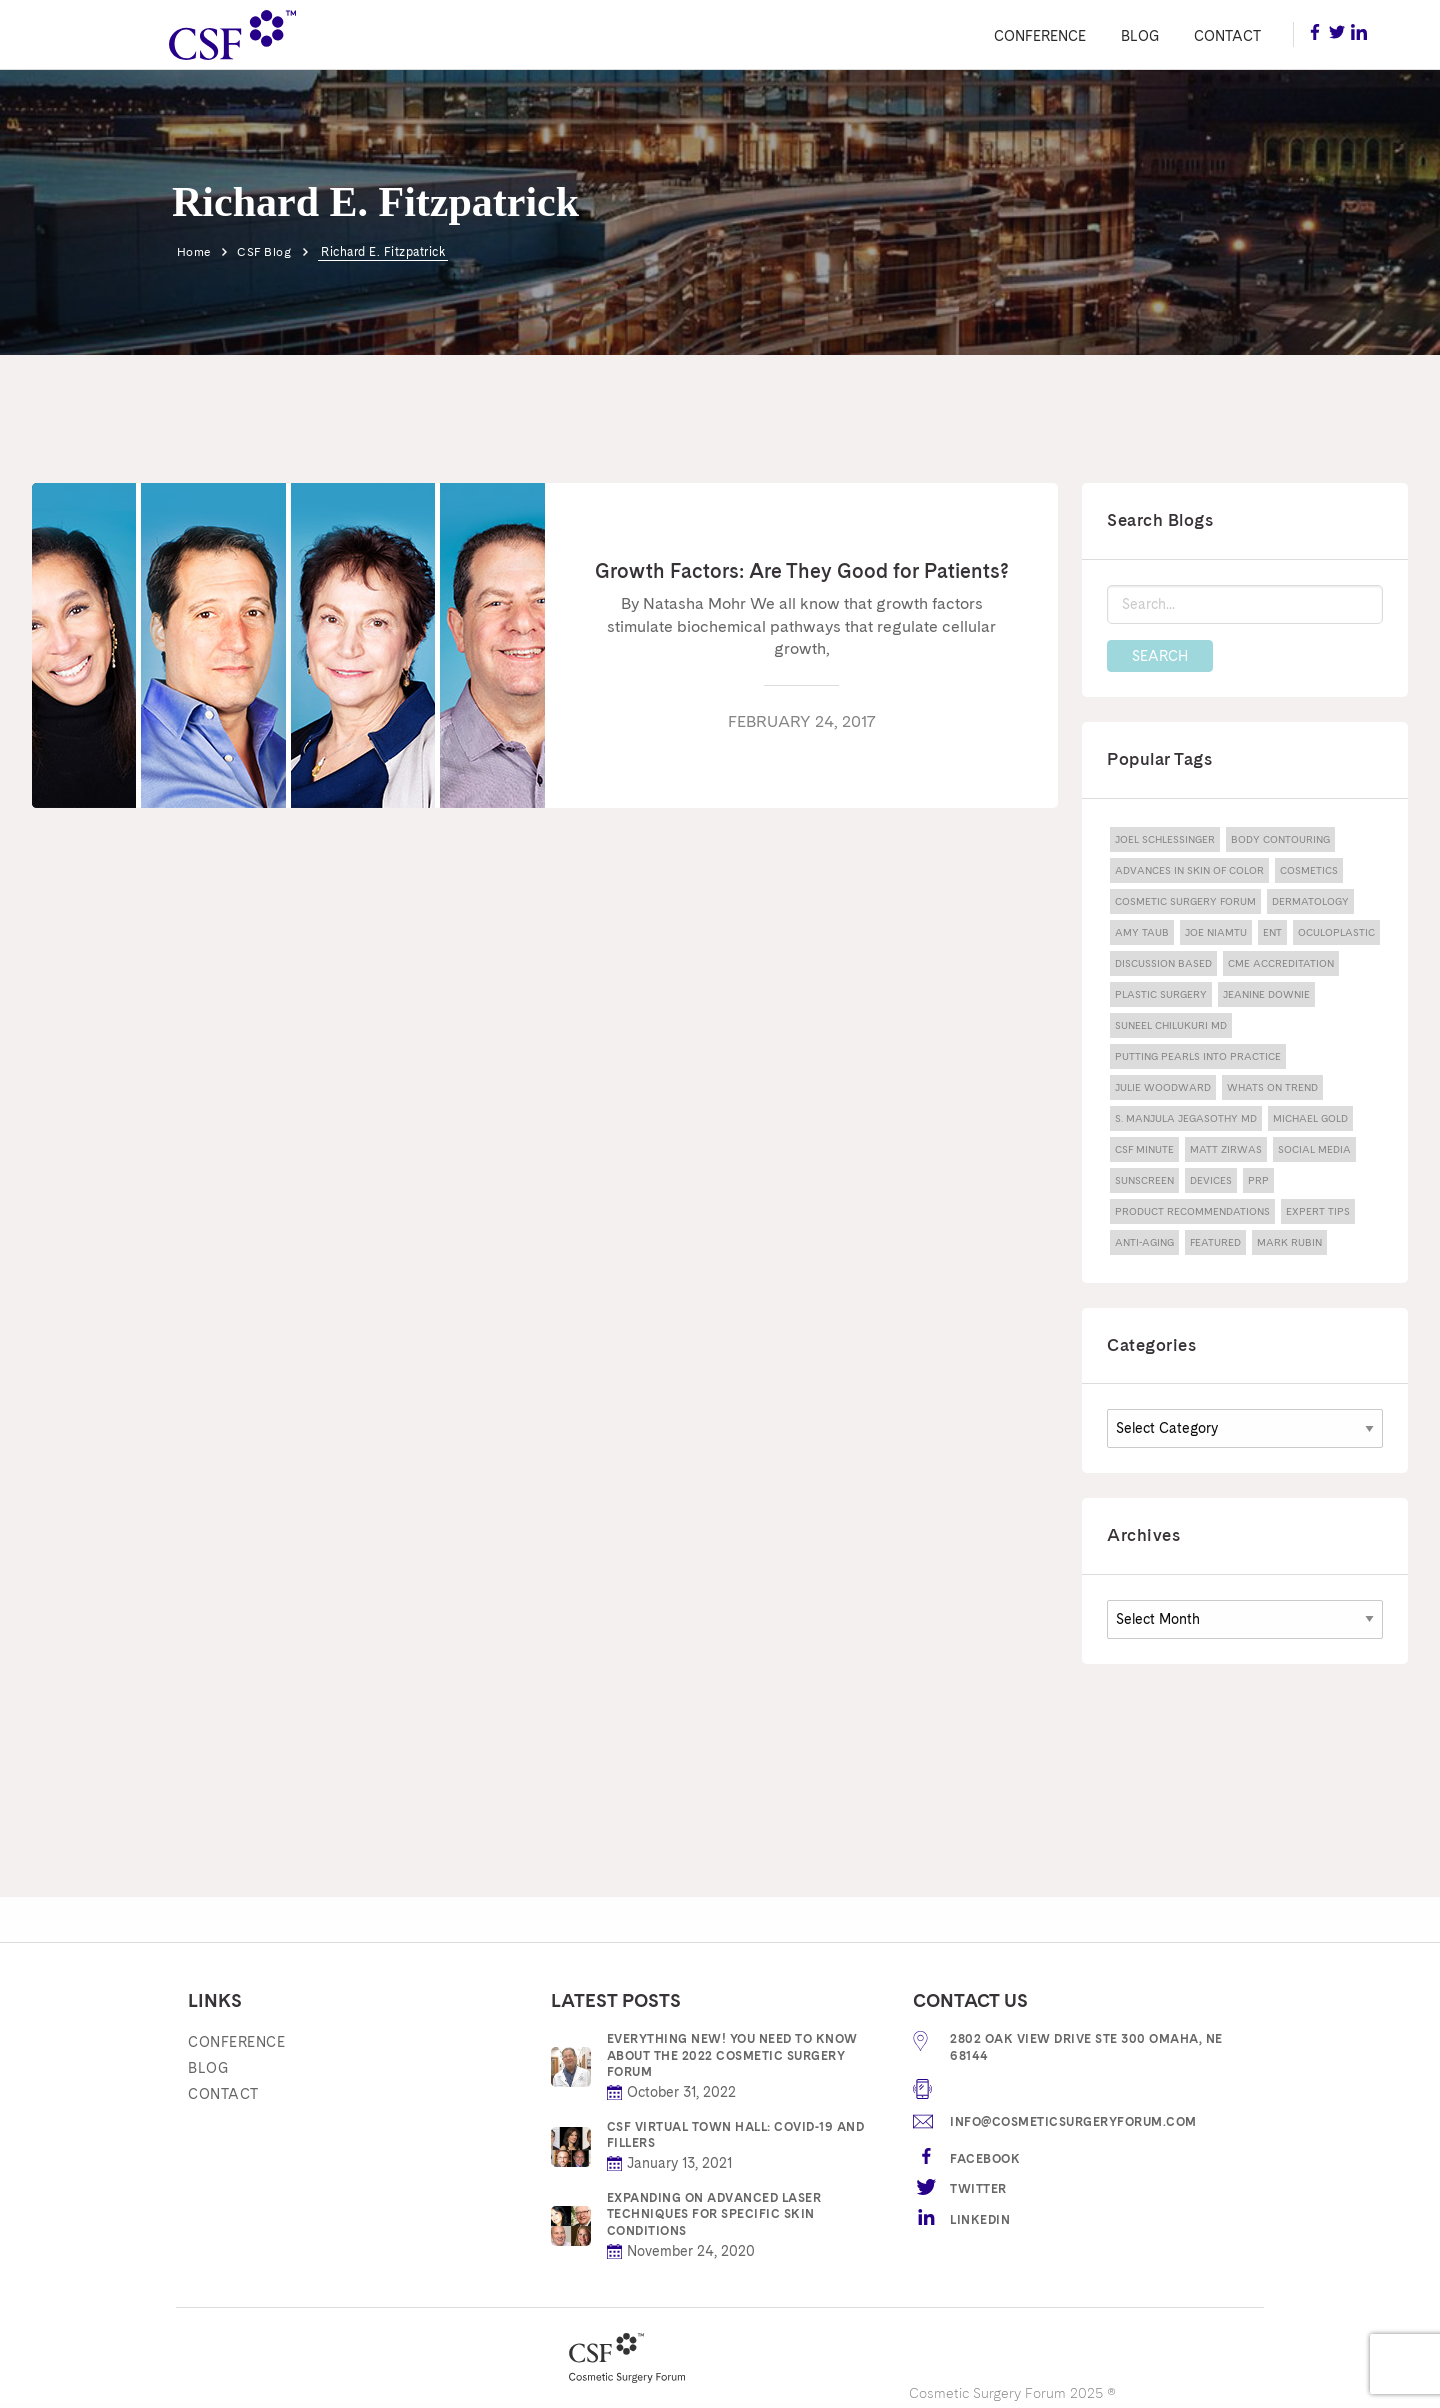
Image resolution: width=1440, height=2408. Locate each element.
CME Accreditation (1281, 963)
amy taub (1142, 932)
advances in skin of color (1189, 870)
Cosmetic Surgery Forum (1185, 901)
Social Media (1314, 1149)
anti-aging (1144, 1242)
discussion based (1163, 963)
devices (1211, 1180)
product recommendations (1192, 1211)
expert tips (1318, 1211)
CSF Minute (1144, 1149)
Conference (1040, 36)
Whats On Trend (1272, 1087)
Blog (1140, 36)
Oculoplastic (1336, 932)
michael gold (1310, 1118)
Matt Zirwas (1226, 1149)
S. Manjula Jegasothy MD (1186, 1118)
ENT (1272, 932)
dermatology (1310, 901)
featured (1215, 1242)
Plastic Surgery (1161, 994)
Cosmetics (1309, 870)
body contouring (1280, 839)
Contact (1227, 36)
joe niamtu (1216, 932)
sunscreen (1144, 1180)
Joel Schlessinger (1165, 839)
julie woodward (1163, 1087)
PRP (1258, 1180)
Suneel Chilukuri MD (1171, 1025)
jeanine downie (1266, 994)
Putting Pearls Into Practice (1198, 1056)
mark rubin (1289, 1242)
